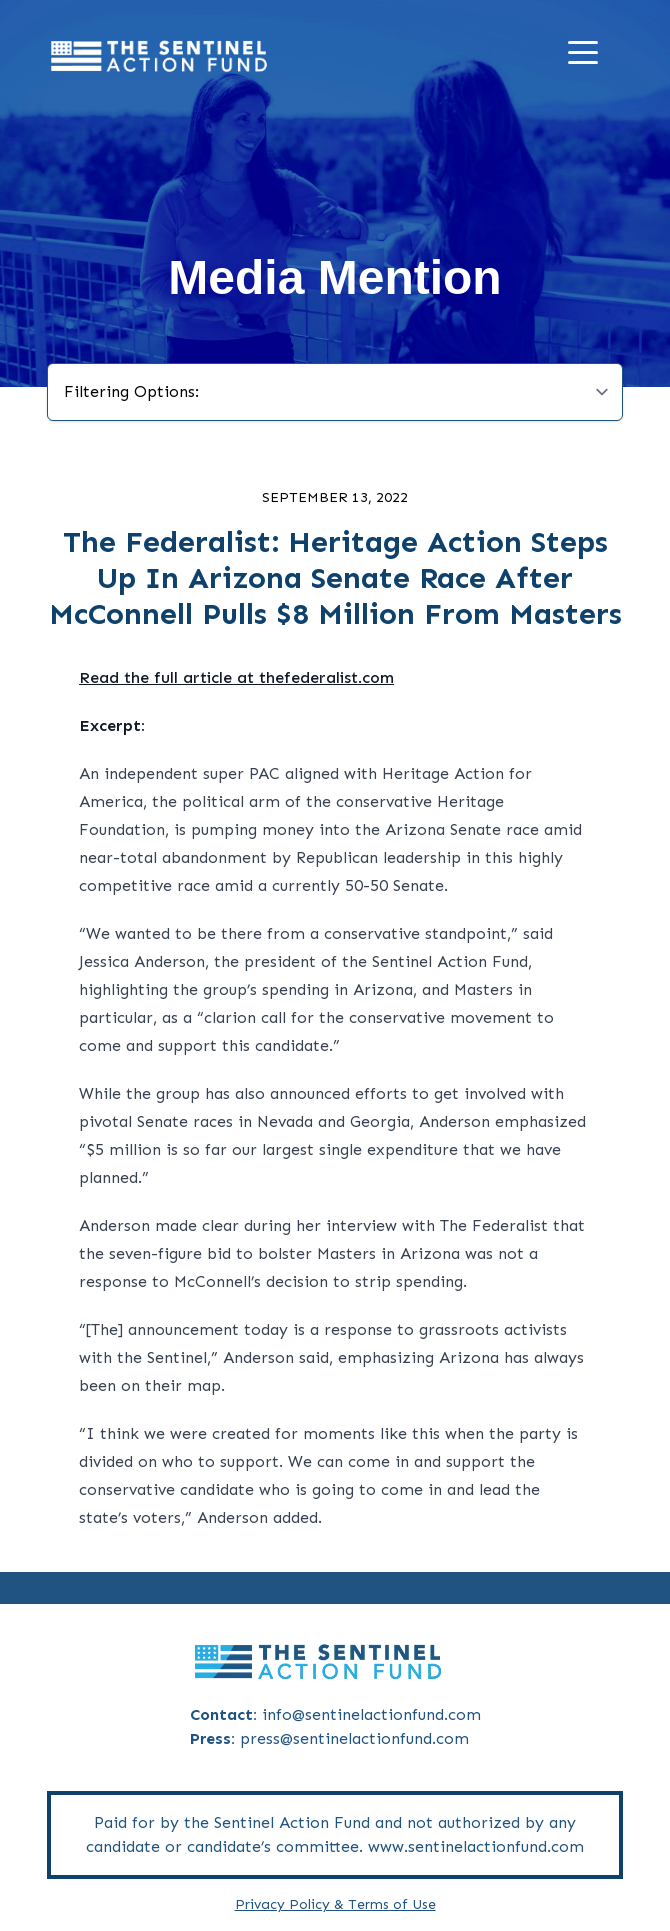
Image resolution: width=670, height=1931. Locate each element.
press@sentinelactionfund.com (354, 1738)
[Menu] (588, 56)
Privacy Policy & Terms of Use (335, 1904)
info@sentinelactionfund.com (371, 1714)
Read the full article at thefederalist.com (236, 677)
